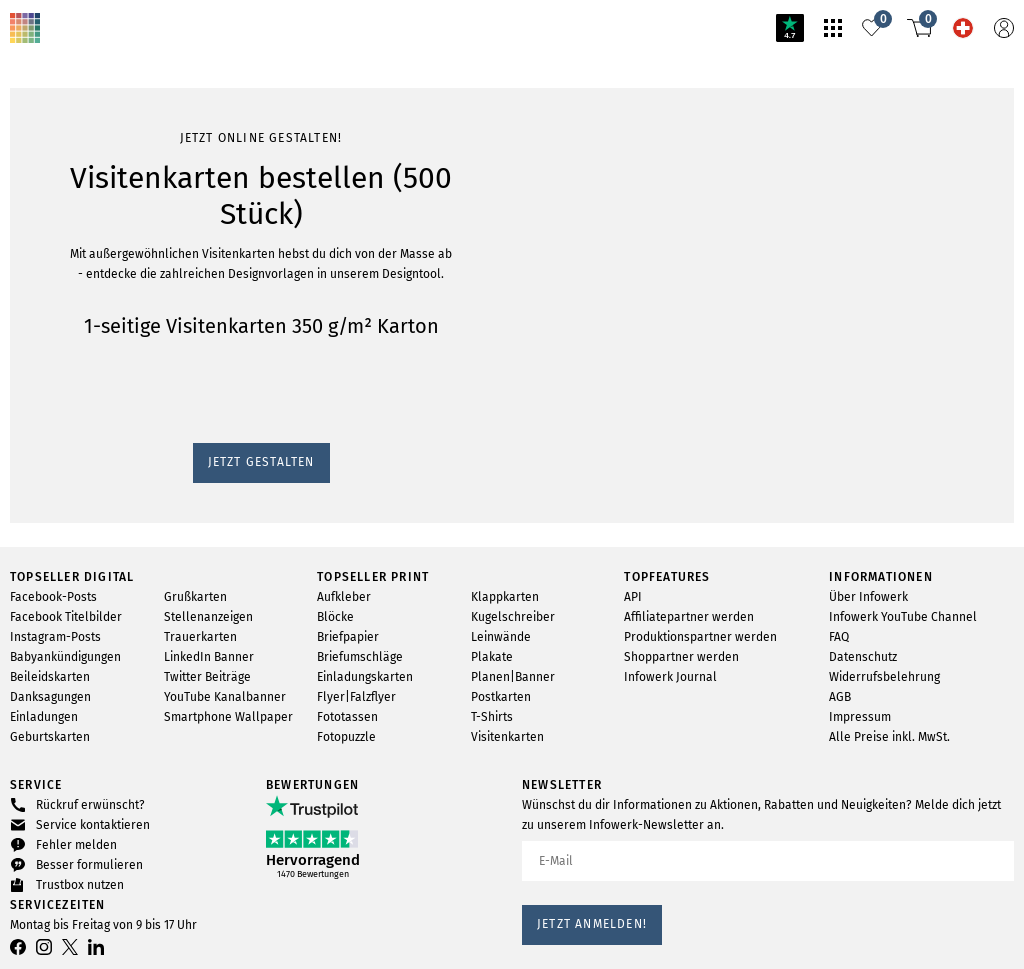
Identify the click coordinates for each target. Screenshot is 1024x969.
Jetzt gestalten (59, 265)
